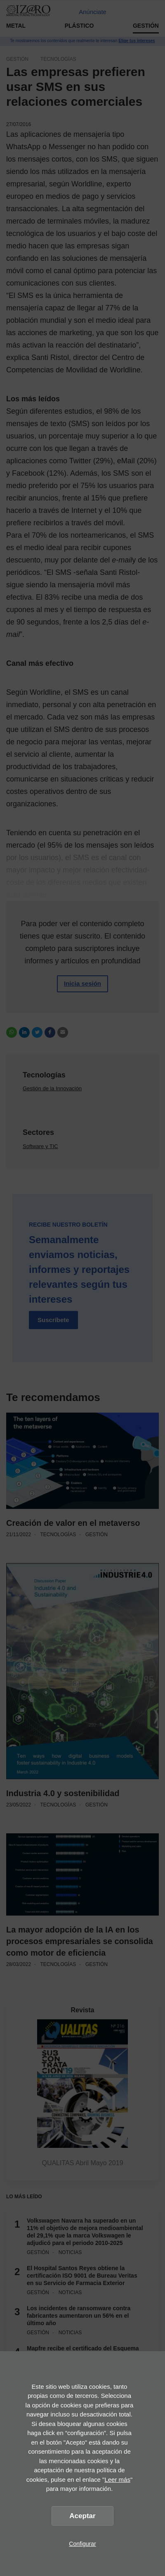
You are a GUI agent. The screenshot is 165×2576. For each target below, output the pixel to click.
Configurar (82, 2543)
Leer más (117, 2479)
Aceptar (82, 2516)
